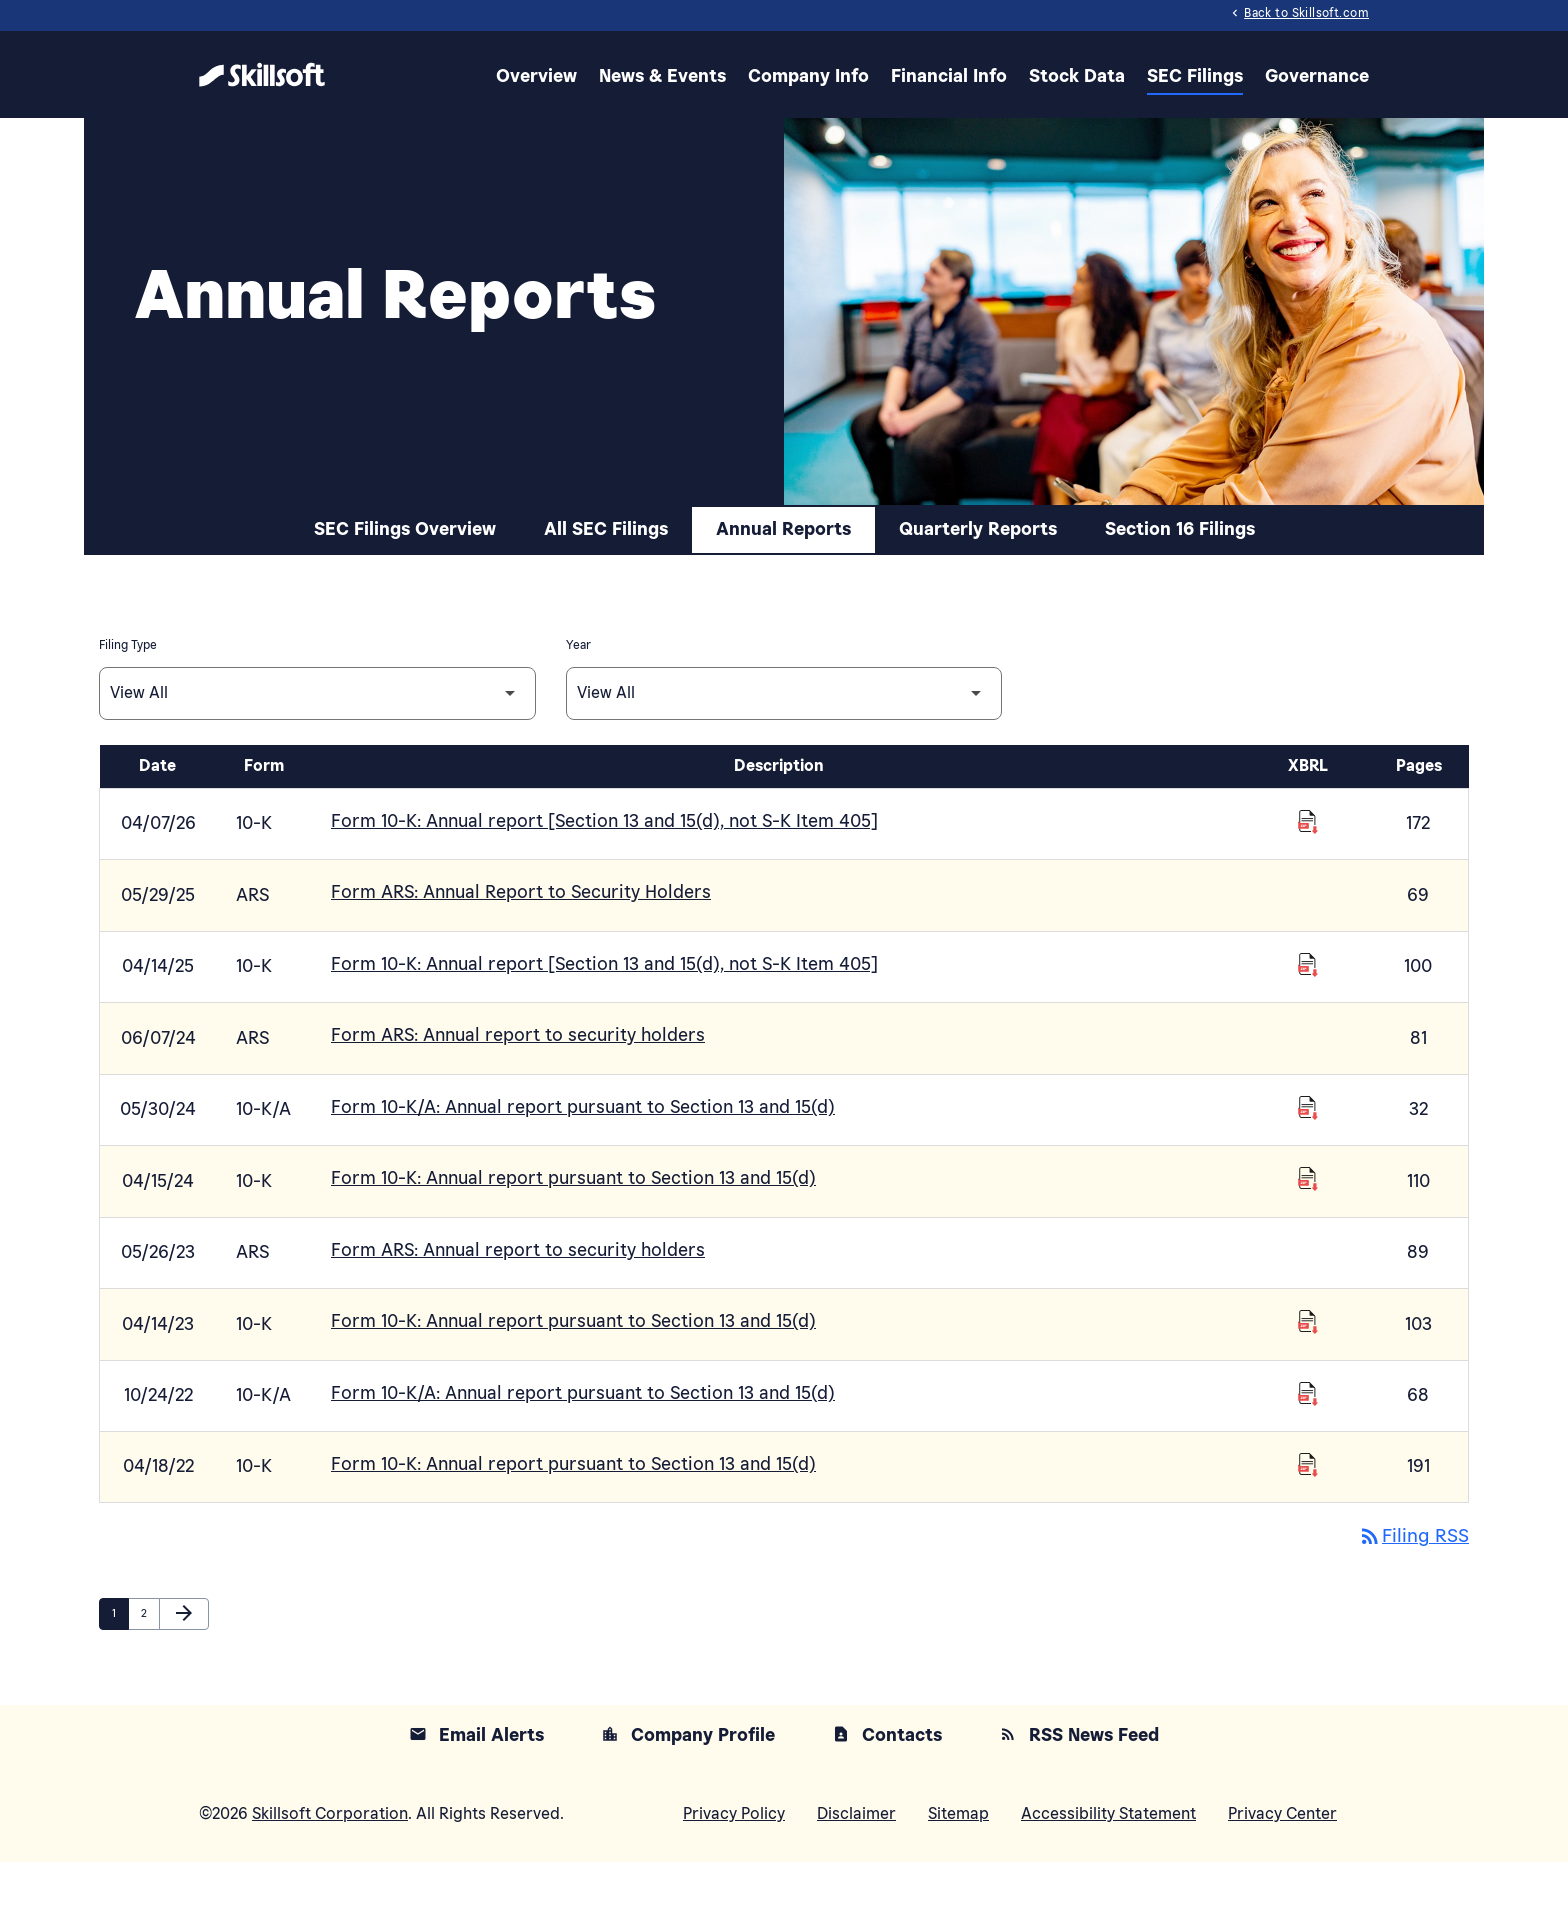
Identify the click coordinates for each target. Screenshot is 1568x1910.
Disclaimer (856, 1862)
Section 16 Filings (1180, 604)
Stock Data (1077, 74)
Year (578, 719)
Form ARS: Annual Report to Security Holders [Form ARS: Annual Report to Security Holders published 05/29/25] (521, 961)
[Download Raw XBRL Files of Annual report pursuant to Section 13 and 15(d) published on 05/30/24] (1308, 1170)
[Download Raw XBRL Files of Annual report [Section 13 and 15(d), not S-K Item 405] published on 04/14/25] (1308, 1031)
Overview (536, 74)
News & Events (662, 74)
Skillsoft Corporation (330, 1861)
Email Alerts (476, 1784)
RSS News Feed (1079, 1784)
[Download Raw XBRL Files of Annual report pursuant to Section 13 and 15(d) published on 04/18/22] (1308, 1517)
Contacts (887, 1784)
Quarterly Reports (978, 604)
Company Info (808, 74)
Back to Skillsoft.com (1298, 14)
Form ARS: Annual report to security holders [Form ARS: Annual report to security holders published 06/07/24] (518, 1100)
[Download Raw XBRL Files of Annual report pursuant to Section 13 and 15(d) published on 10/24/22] (1308, 1448)
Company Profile (688, 1784)
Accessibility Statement (1108, 1862)
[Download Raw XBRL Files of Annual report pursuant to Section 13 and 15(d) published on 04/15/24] (1308, 1239)
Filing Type (128, 719)
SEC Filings (1195, 74)
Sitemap (958, 1862)
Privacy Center (1282, 1862)
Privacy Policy (734, 1862)
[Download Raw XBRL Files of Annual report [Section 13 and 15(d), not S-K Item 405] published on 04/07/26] (1308, 892)
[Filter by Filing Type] (317, 767)
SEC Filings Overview (405, 604)
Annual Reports (783, 604)
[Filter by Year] (784, 767)
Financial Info (949, 74)
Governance (1317, 74)
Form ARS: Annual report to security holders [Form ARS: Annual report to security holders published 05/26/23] (518, 1308)
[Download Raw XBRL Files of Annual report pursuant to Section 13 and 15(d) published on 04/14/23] (1308, 1378)
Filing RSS (1411, 1587)
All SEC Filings (606, 604)
